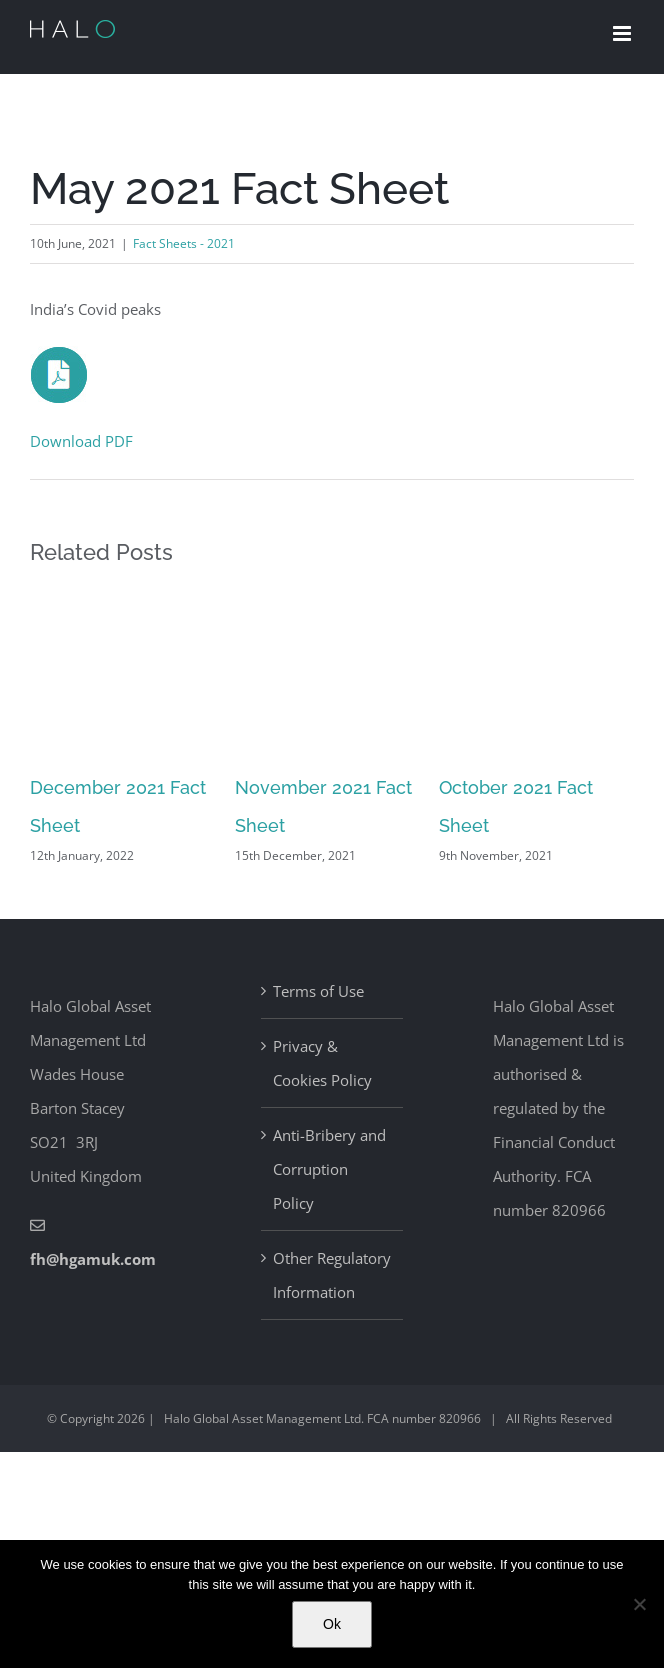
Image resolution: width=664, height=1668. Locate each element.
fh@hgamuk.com (93, 1259)
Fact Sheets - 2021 (184, 243)
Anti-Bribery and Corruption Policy (329, 1169)
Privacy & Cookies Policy (322, 1063)
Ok (332, 1624)
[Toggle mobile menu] (623, 33)
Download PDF (81, 441)
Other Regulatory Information (332, 1275)
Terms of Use (318, 991)
